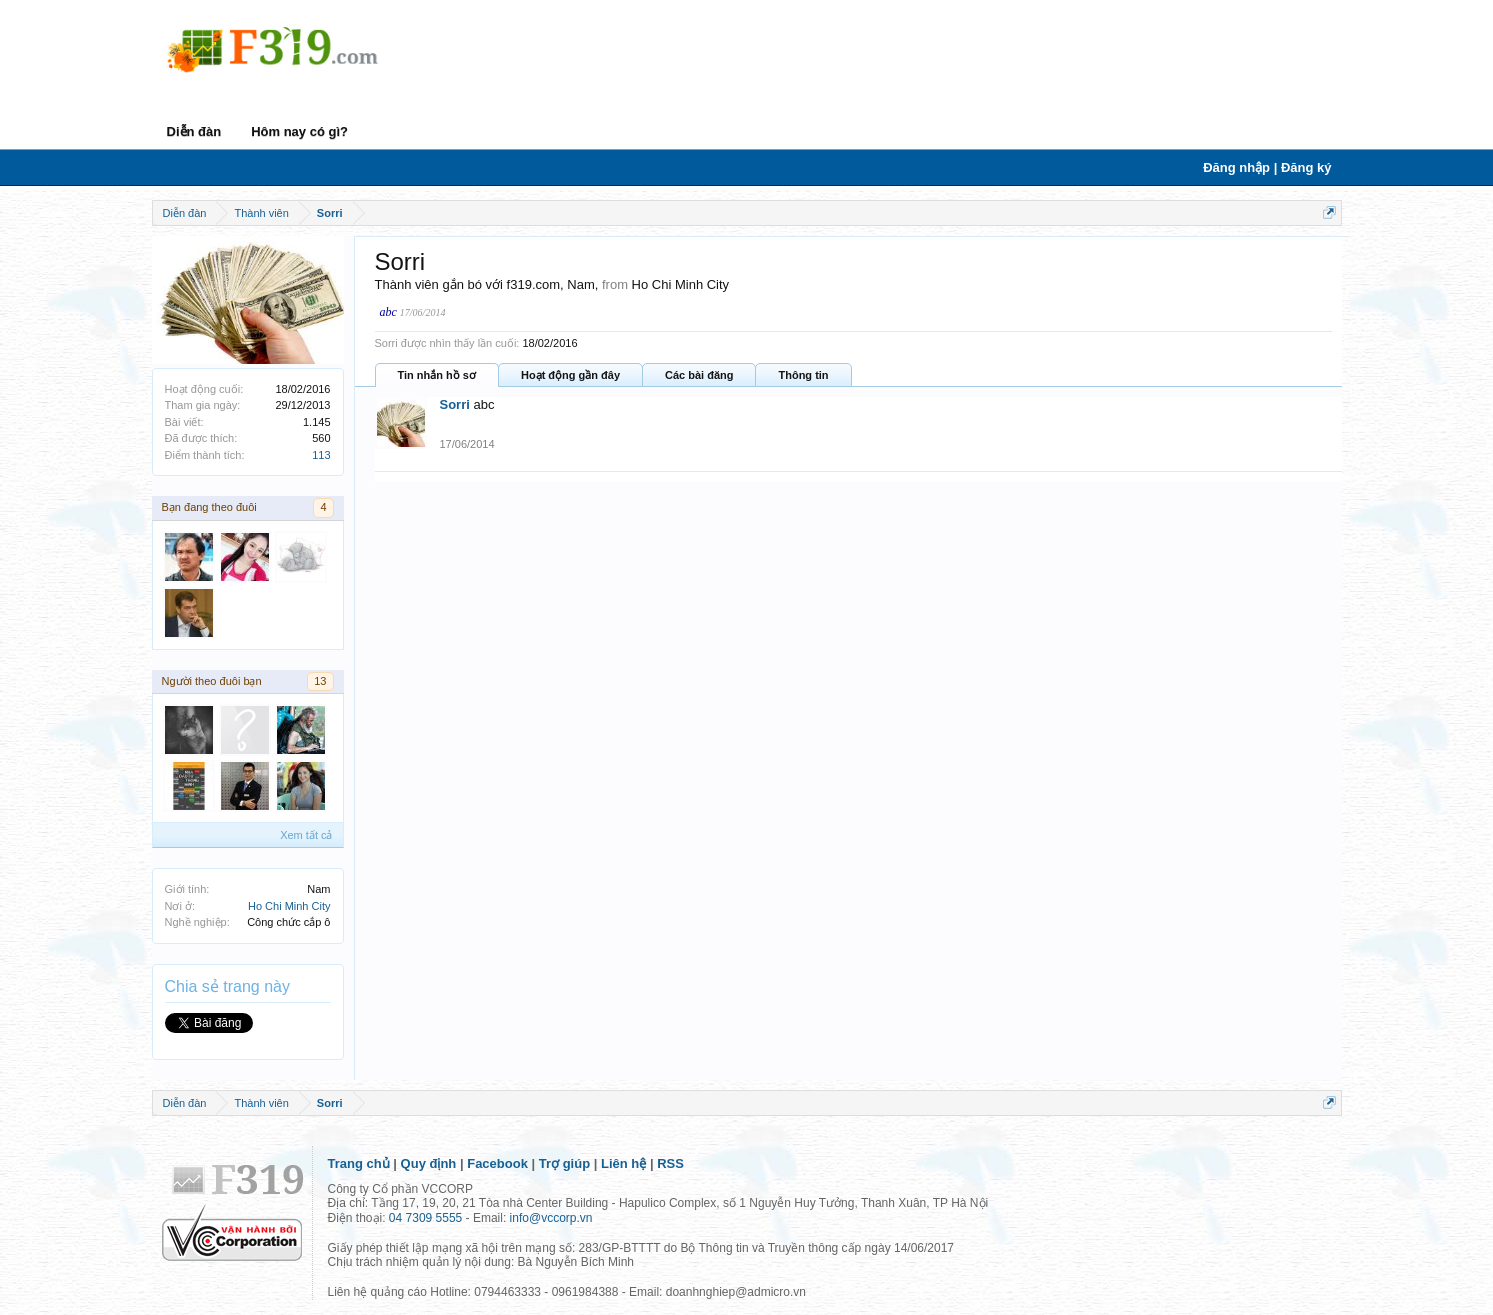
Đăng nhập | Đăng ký (1267, 167)
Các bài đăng (699, 375)
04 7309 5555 (425, 1218)
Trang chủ (359, 1163)
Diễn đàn (194, 131)
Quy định (429, 1163)
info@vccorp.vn (551, 1218)
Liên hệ (623, 1163)
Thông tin (803, 375)
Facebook (497, 1163)
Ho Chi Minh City (289, 906)
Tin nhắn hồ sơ (437, 375)
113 (321, 455)
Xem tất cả (306, 835)
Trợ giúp (564, 1163)
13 (320, 681)
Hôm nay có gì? (299, 131)
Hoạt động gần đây (570, 375)
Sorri (455, 404)
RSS (670, 1163)
